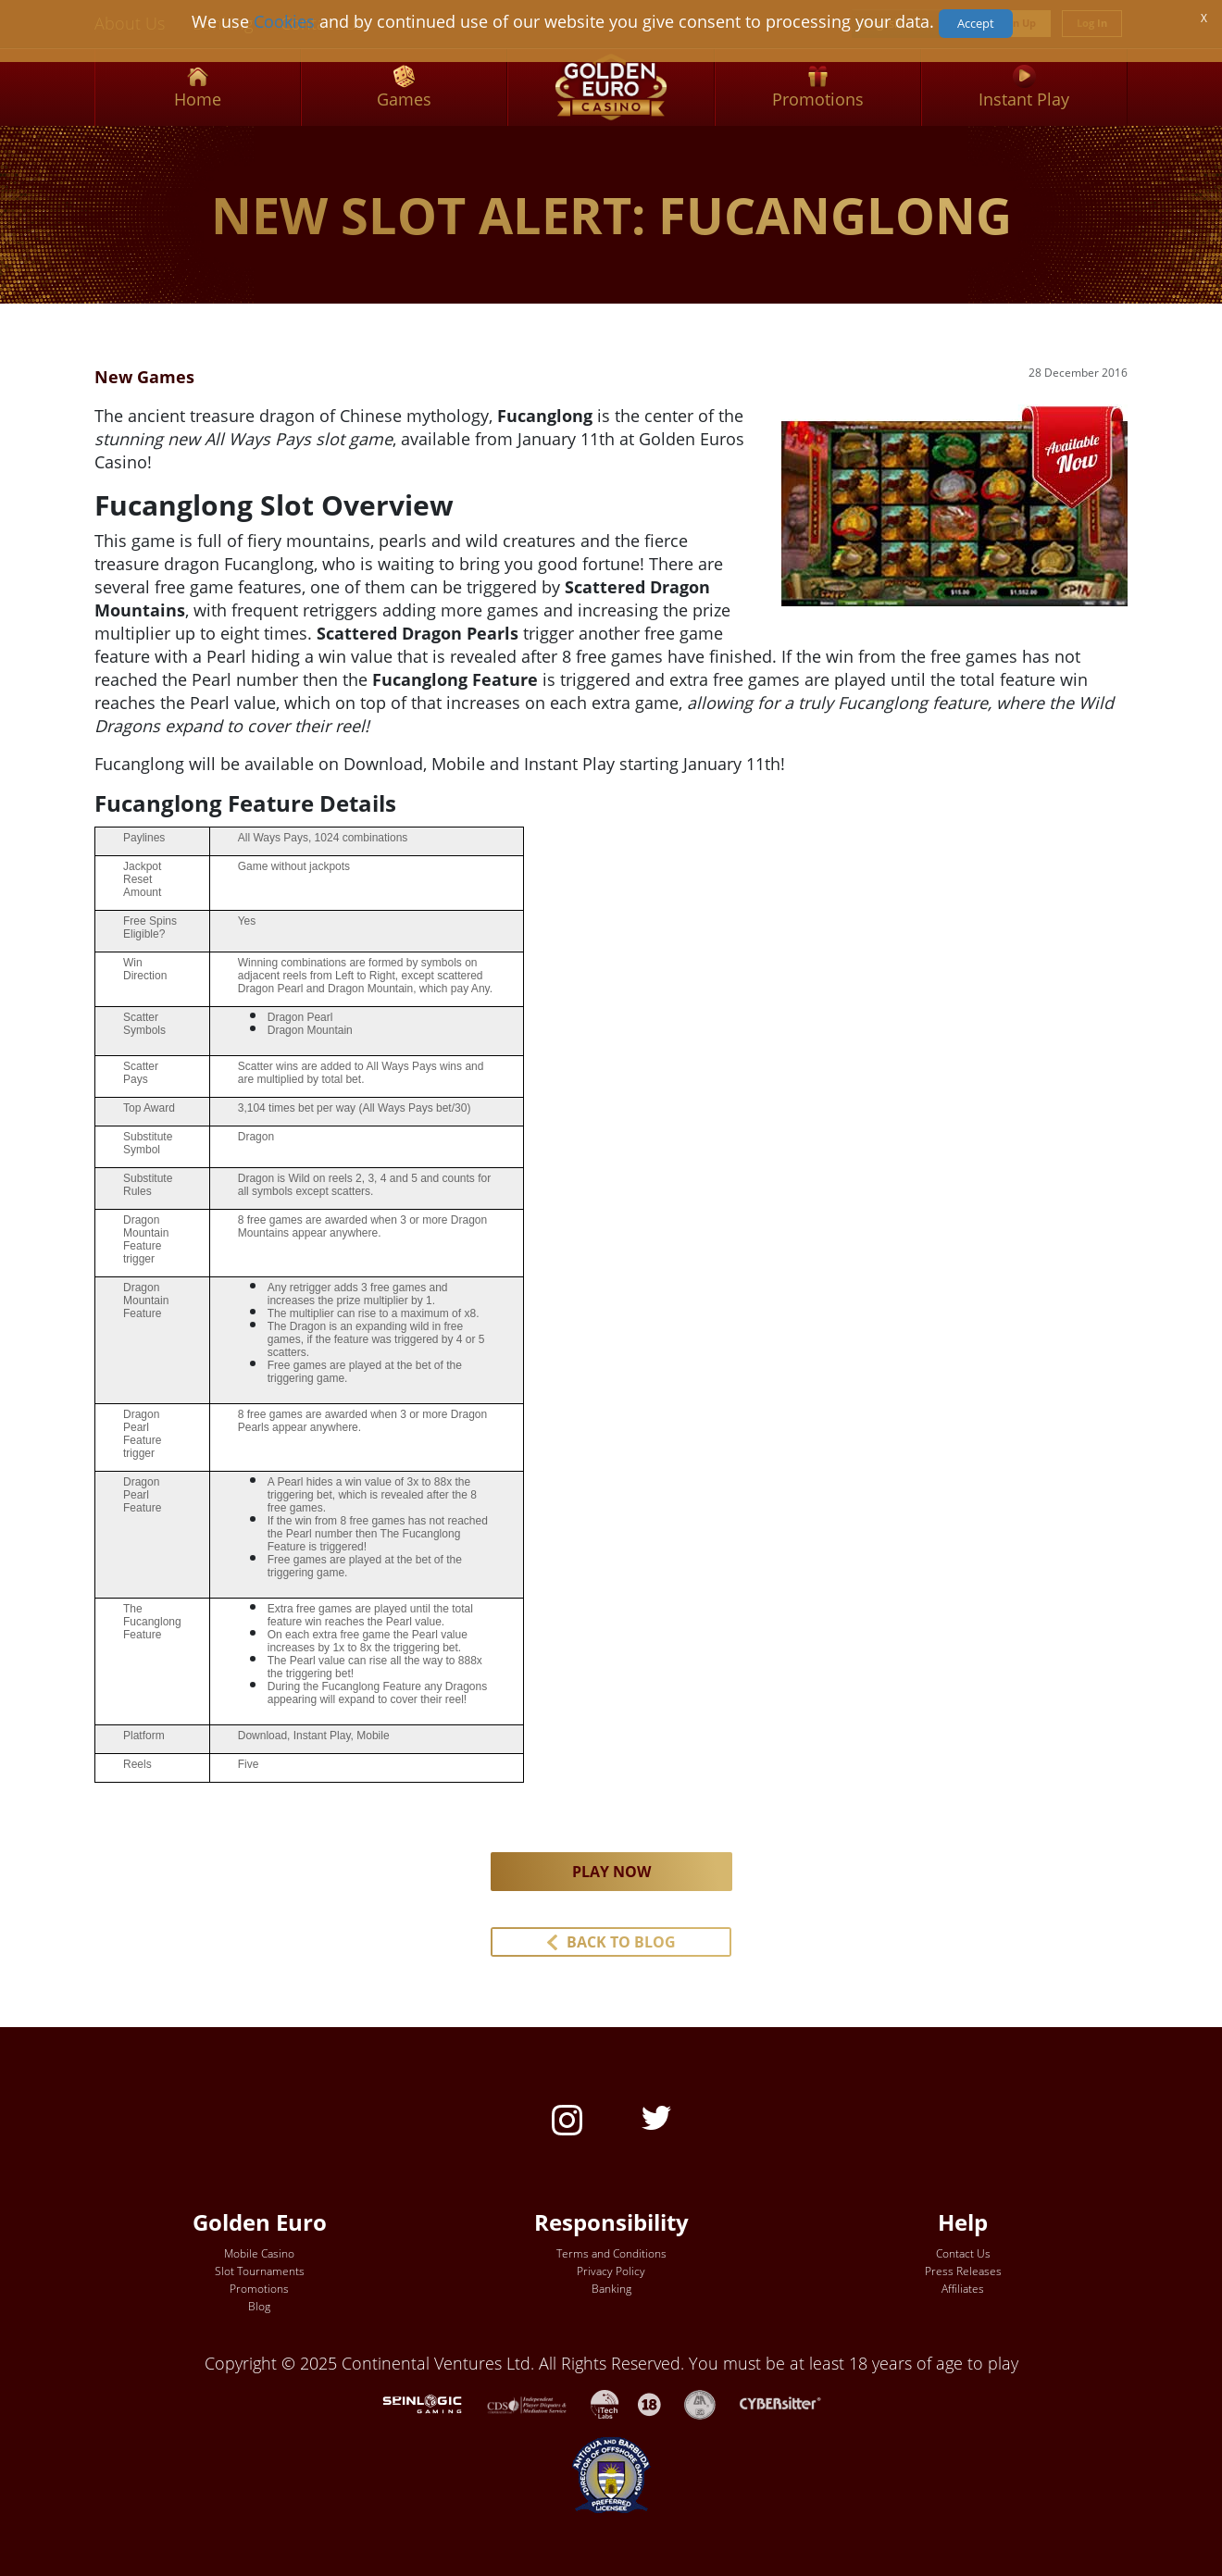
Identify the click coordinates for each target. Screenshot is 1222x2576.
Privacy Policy (611, 2271)
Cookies (284, 21)
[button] (611, 1942)
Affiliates (962, 2288)
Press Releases (963, 2271)
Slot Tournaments (260, 2271)
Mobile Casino (259, 2253)
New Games (144, 377)
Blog (259, 2306)
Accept (975, 23)
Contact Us (963, 2253)
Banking (611, 2288)
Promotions (259, 2288)
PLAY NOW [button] (611, 1871)
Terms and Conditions (611, 2253)
